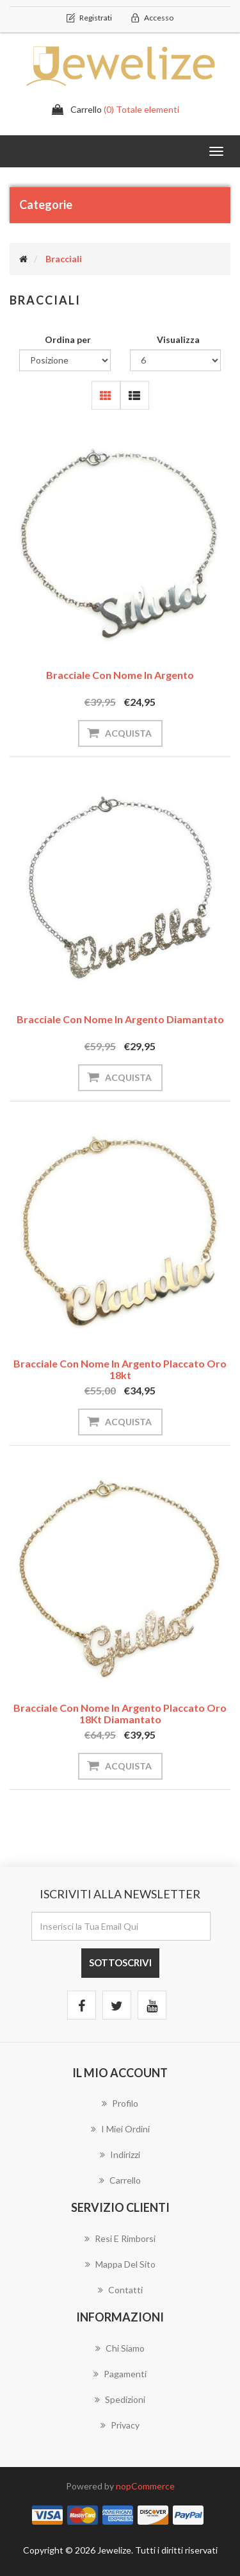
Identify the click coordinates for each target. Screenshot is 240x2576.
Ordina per (68, 339)
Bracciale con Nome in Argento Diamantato (120, 1019)
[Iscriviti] (121, 1926)
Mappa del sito (120, 2264)
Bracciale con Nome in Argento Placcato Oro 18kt (120, 1369)
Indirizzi (120, 2154)
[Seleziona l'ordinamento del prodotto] (65, 360)
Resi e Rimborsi (120, 2238)
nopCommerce (145, 2485)
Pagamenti (120, 2373)
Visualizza (178, 339)
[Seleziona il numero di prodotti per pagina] (175, 360)
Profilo (120, 2103)
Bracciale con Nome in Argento (120, 675)
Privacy (120, 2425)
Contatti (120, 2289)
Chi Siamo (120, 2348)
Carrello (120, 2180)
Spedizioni (120, 2399)
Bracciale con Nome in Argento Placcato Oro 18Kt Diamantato (120, 1713)
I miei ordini (120, 2128)
